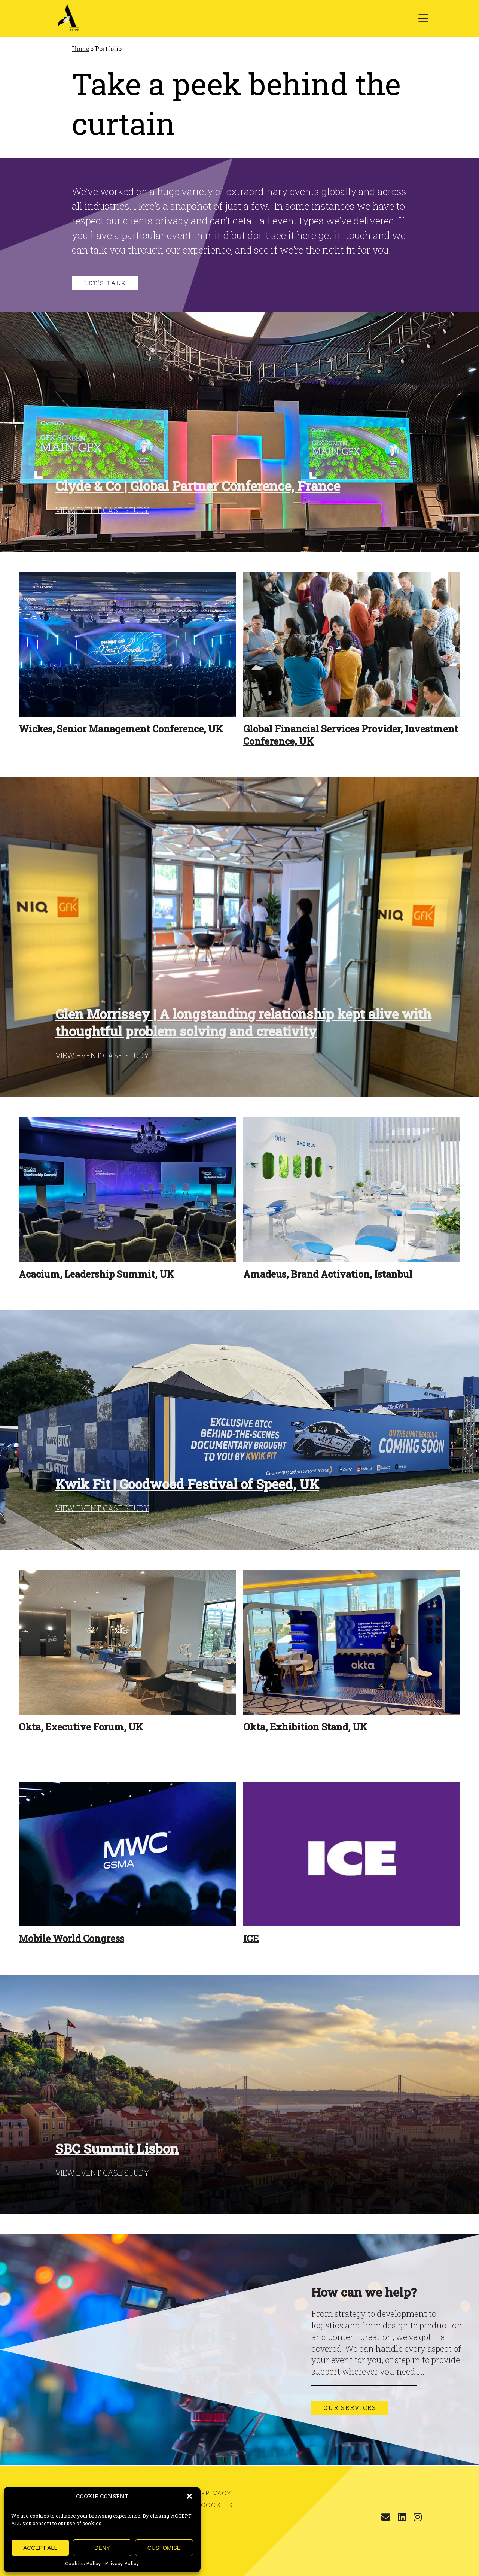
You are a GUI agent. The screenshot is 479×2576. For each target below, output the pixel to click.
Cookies (217, 2505)
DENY (102, 2548)
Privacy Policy (122, 2563)
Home (80, 48)
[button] (189, 2496)
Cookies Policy (83, 2563)
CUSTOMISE (164, 2548)
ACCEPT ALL (40, 2548)
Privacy (216, 2493)
